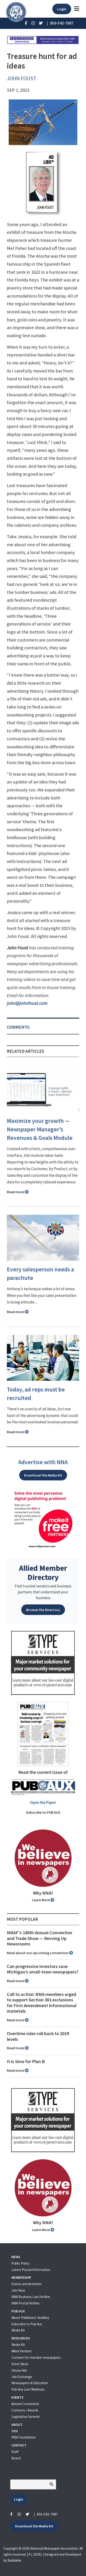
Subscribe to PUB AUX (43, 1812)
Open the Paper (43, 1802)
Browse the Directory (43, 1609)
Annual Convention (25, 2404)
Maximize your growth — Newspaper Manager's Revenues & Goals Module (40, 1129)
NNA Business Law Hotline (30, 2297)
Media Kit (18, 2330)
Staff (15, 2451)
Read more (18, 1192)
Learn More (43, 1900)
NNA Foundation (23, 2437)
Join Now (18, 2290)
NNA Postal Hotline (25, 2303)
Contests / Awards (24, 2410)
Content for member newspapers (36, 2357)
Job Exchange (21, 2377)
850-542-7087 (47, 2514)
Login (61, 9)
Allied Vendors (21, 2351)
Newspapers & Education (29, 2383)
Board (16, 2458)
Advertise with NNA (43, 1462)
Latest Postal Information (30, 2269)
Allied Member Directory (43, 1572)
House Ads (19, 2370)
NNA (14, 2431)
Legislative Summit (25, 2416)
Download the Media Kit (43, 1475)
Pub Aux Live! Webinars (28, 2389)
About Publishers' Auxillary (30, 2317)
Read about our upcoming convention (40, 1953)
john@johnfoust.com (27, 1003)
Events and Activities (26, 2284)
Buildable (14, 2560)
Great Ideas (19, 2364)
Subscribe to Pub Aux (26, 2324)
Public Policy (20, 2263)
